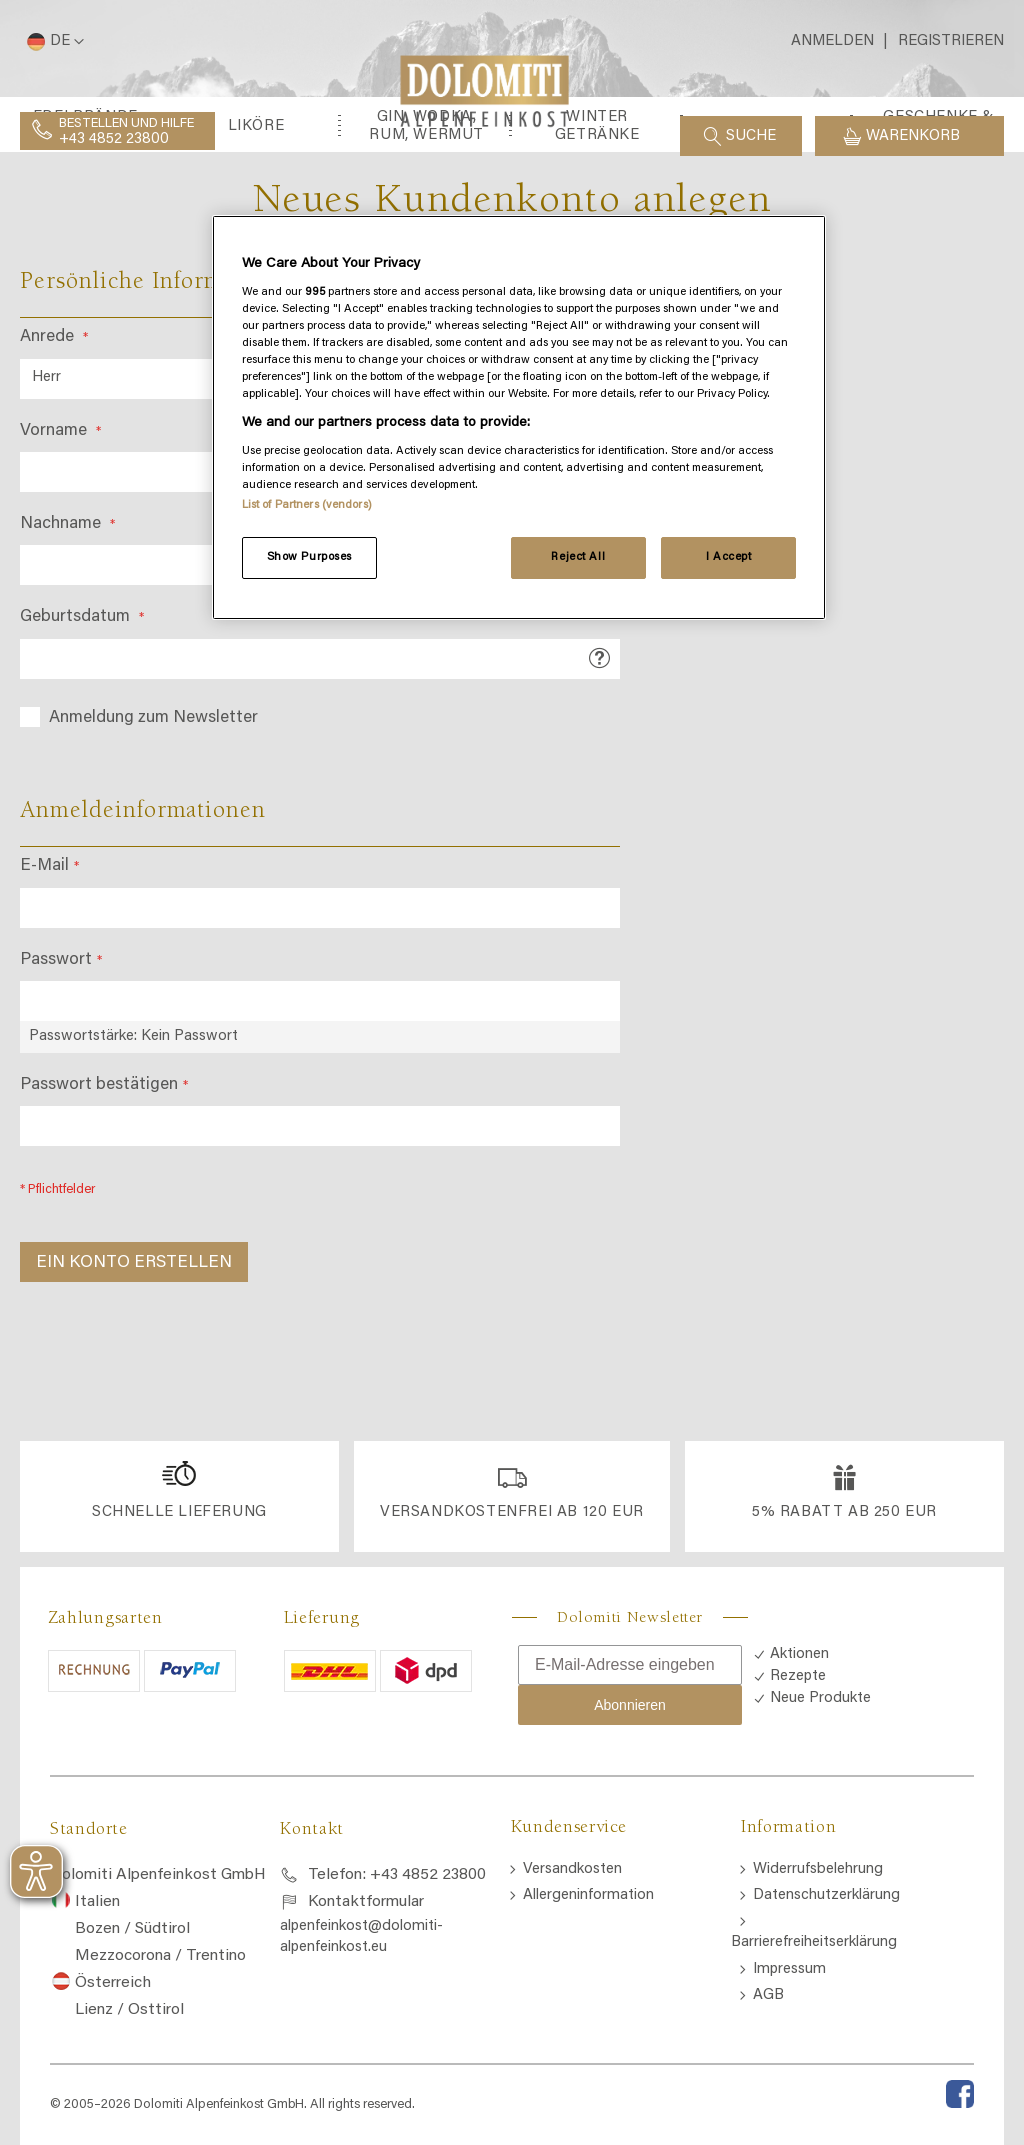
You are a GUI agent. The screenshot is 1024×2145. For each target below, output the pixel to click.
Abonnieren (630, 1705)
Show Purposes (309, 557)
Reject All (578, 557)
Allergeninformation (588, 1895)
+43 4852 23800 (114, 139)
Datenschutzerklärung (826, 1895)
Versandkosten (572, 1869)
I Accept (729, 557)
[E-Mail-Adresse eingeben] (630, 1665)
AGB (768, 1995)
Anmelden (832, 41)
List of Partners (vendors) (307, 505)
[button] (52, 42)
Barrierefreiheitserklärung (814, 1943)
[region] (519, 418)
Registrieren (951, 41)
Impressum (789, 1969)
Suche (751, 136)
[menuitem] (85, 227)
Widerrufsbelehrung (818, 1869)
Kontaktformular (366, 1903)
